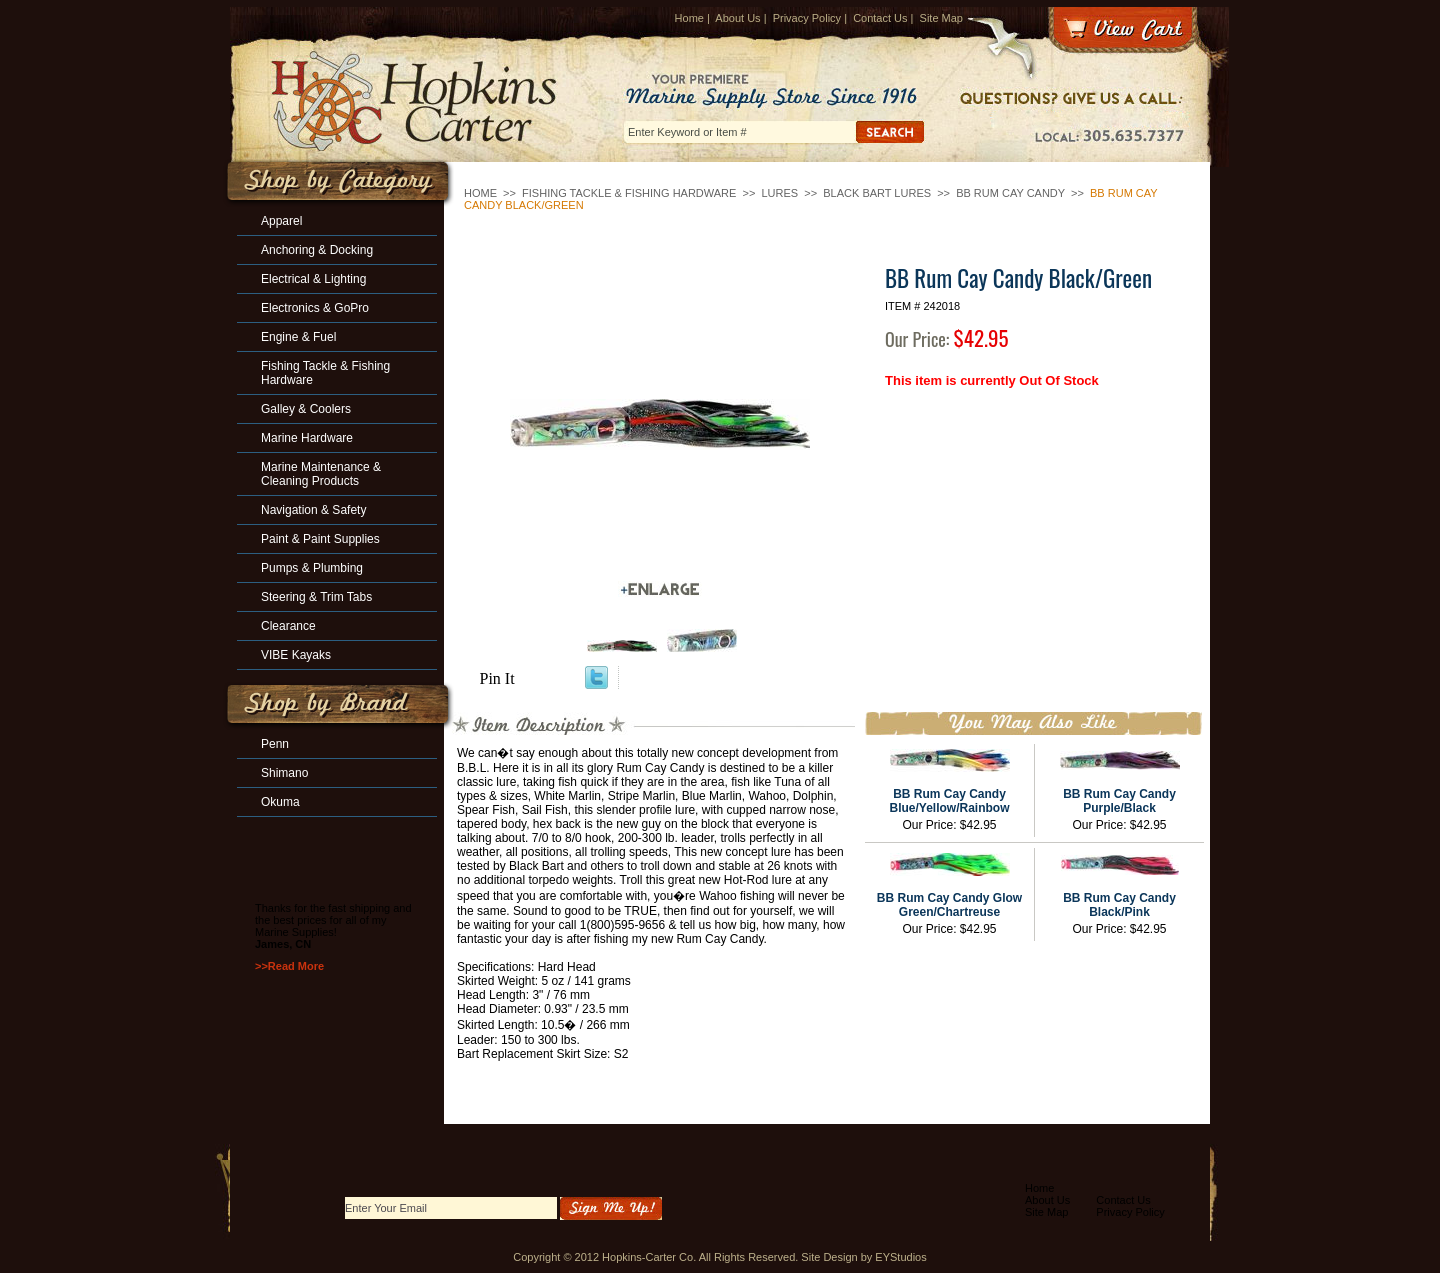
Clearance (288, 626)
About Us (737, 18)
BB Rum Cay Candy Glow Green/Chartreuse (949, 905)
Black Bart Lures (877, 193)
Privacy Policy (807, 18)
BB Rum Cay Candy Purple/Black (1119, 801)
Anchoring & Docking (317, 250)
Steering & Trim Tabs (316, 597)
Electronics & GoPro (315, 308)
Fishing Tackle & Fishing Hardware (629, 193)
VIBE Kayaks (296, 655)
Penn (275, 744)
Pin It (497, 678)
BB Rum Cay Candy (1010, 193)
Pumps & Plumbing (312, 568)
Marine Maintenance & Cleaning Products (321, 474)
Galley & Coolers (306, 409)
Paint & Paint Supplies (320, 539)
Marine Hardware (307, 438)
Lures (779, 193)
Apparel (281, 221)
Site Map (941, 18)
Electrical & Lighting (313, 279)
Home (689, 18)
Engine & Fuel (298, 337)
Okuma (280, 802)
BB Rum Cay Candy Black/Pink (1119, 905)
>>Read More (289, 966)
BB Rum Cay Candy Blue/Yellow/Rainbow (949, 801)
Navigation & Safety (313, 510)
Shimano (284, 773)
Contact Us (880, 18)
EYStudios (900, 1257)
